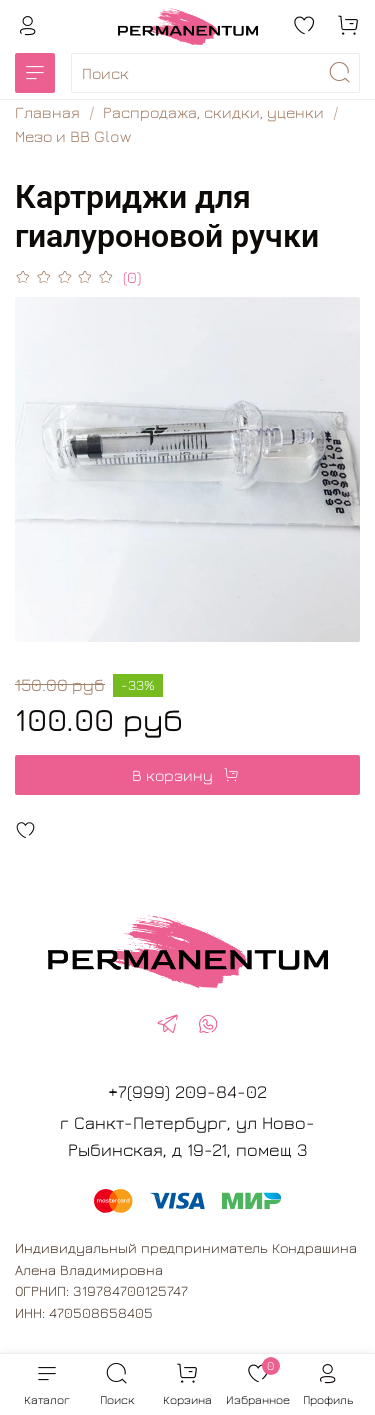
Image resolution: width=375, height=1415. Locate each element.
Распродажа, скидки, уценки (213, 112)
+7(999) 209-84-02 (187, 1091)
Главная (47, 112)
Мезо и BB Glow (73, 136)
